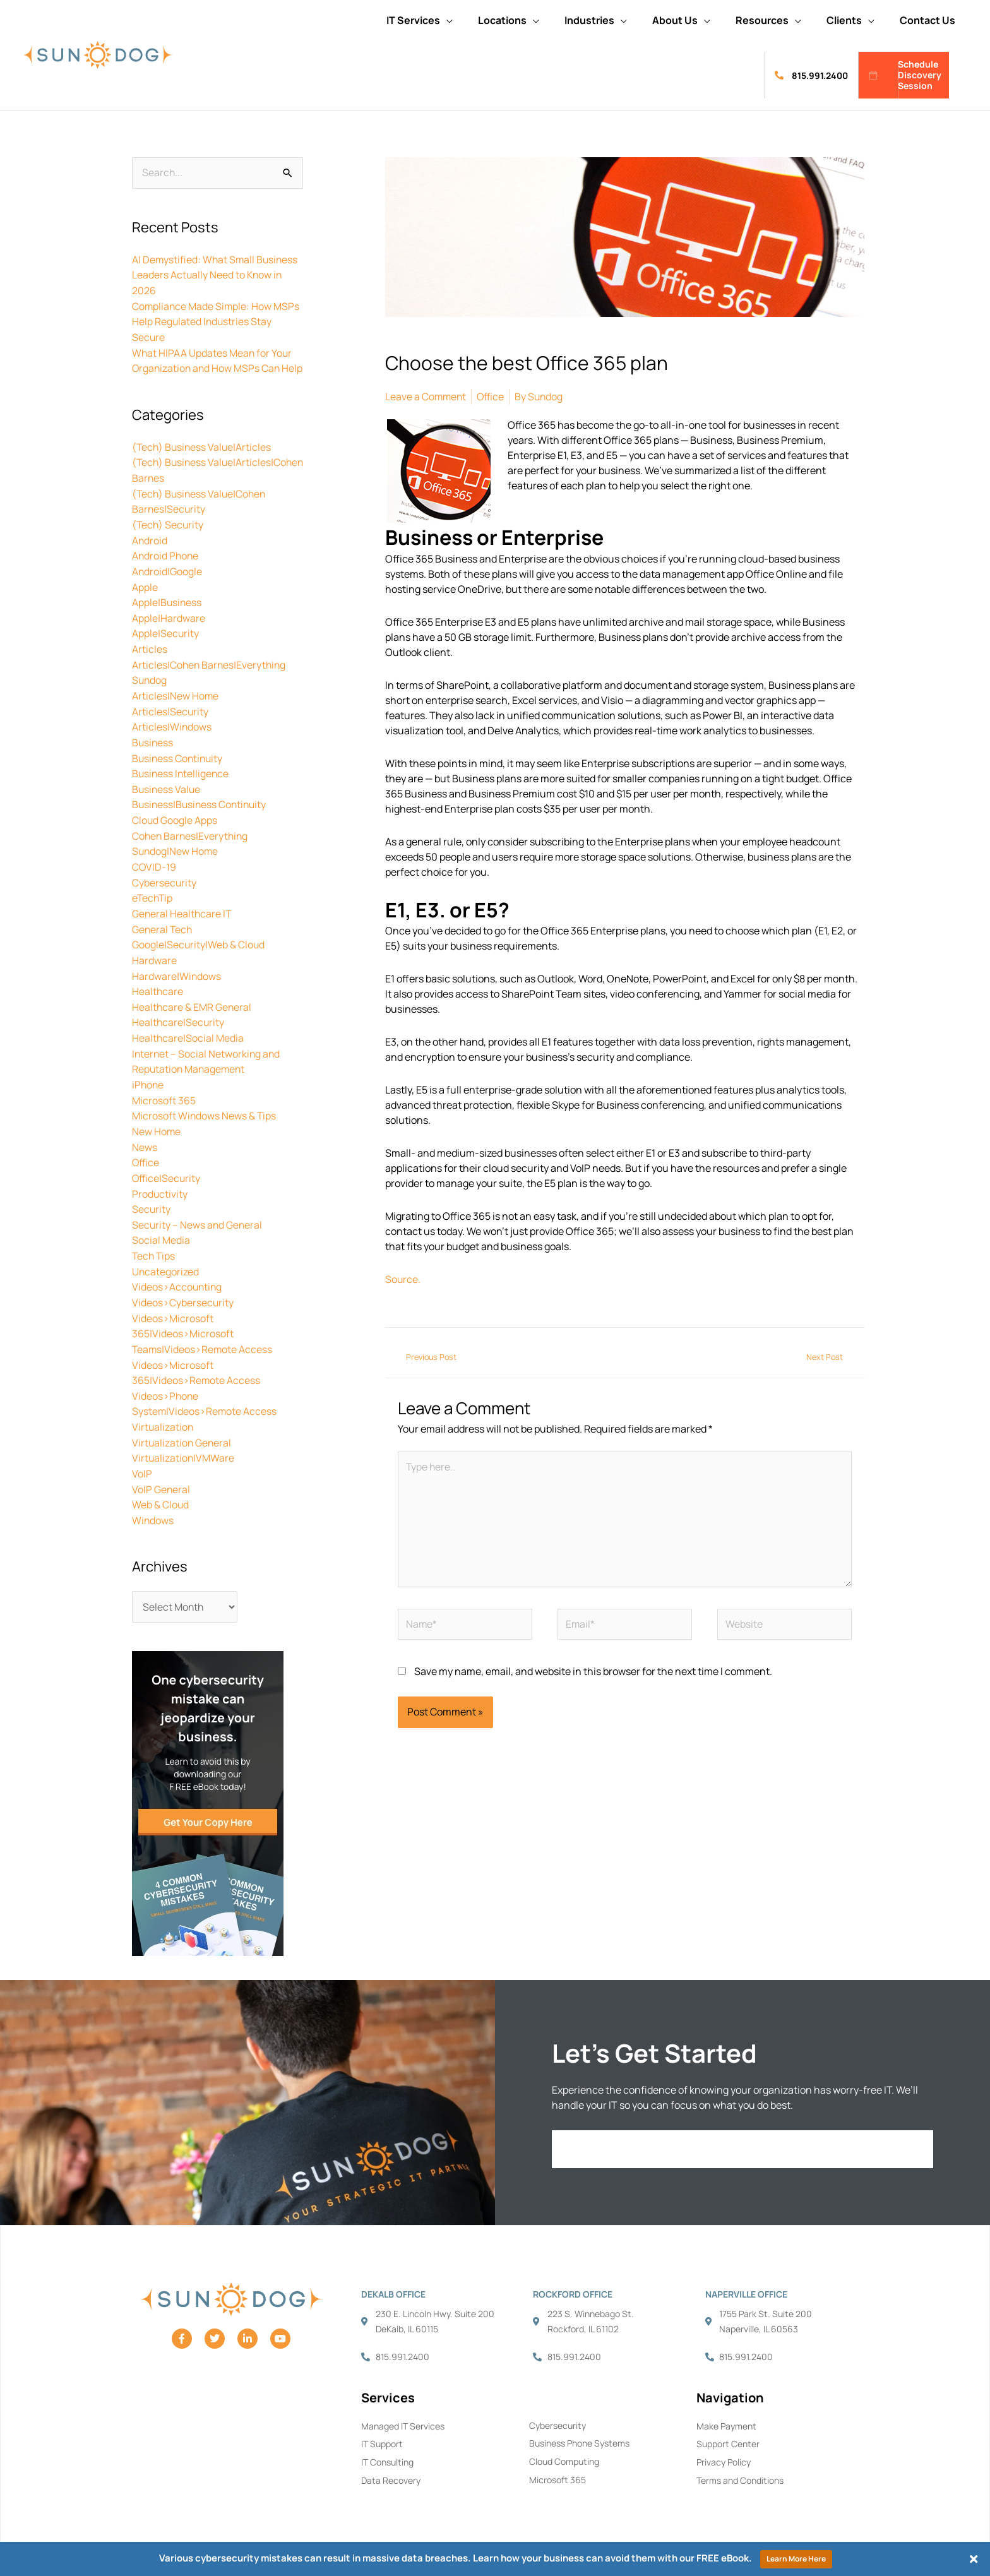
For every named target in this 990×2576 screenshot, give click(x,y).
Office (146, 1156)
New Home (156, 1126)
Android (150, 550)
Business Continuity (178, 762)
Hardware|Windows (177, 974)
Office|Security (167, 1171)
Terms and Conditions (740, 2465)
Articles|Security (170, 717)
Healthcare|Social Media (188, 1035)
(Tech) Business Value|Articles (203, 459)
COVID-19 (154, 868)
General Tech (163, 929)
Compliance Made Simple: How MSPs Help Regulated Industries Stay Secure (216, 320)
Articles (149, 656)
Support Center (728, 2429)
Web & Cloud (160, 1489)
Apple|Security (166, 641)
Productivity (160, 1186)
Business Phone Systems (579, 2428)
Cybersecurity (164, 883)
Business (153, 747)
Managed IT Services (402, 2410)
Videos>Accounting (178, 1277)
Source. (403, 1279)
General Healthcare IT (182, 914)
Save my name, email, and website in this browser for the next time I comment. (593, 1673)
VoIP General (161, 1474)
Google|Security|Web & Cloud (199, 944)
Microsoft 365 (164, 1095)
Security (151, 1201)
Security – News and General (198, 1217)
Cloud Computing (564, 2446)
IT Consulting (387, 2447)
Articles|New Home (175, 701)
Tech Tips (154, 1247)
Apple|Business (167, 610)
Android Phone (166, 565)
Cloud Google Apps (175, 823)
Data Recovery (390, 2465)
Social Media (161, 1232)
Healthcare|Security (178, 1020)
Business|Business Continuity (201, 807)
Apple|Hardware (168, 626)
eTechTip (153, 898)
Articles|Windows (172, 732)
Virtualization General (182, 1429)
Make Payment (726, 2410)
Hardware (154, 959)
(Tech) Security (168, 535)
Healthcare (158, 989)
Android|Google (167, 580)
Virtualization (163, 1414)
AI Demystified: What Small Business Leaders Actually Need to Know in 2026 (216, 275)
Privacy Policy (723, 2447)
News (144, 1141)
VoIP (142, 1459)
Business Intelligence (181, 777)
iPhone (148, 1080)
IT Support (382, 2429)
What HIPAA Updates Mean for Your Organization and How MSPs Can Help (213, 365)
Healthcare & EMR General (192, 1004)
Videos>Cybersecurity (183, 1292)
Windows (153, 1505)
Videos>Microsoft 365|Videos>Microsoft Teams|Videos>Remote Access (203, 1323)
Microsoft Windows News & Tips (204, 1111)
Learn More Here (796, 2558)
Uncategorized (166, 1262)
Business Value (167, 792)
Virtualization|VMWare (184, 1444)
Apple (145, 595)
